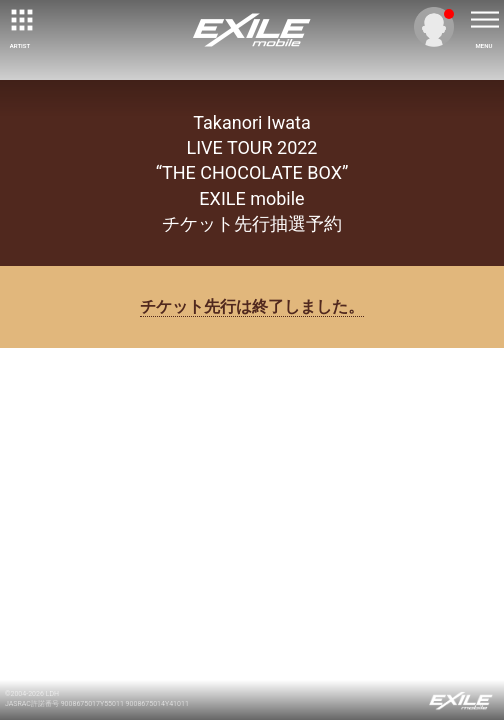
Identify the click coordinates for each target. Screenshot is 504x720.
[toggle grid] (20, 20)
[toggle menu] (484, 20)
